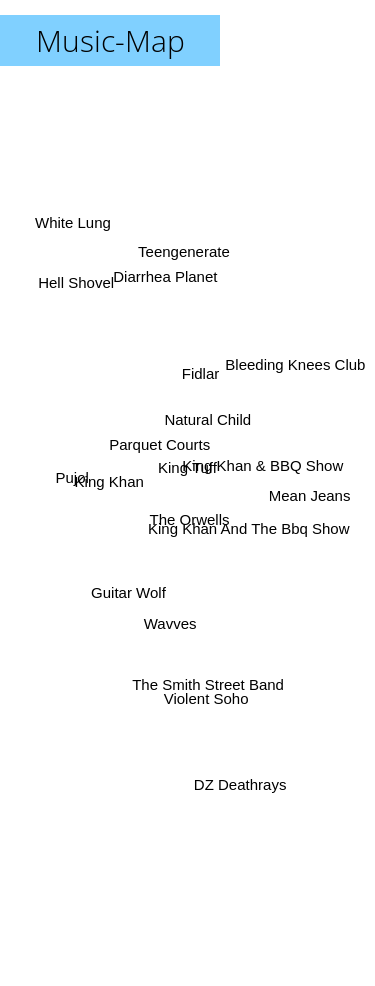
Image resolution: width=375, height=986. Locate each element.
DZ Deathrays (236, 778)
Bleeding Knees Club (292, 362)
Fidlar (200, 357)
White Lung (74, 231)
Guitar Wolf (124, 598)
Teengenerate (186, 238)
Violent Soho (202, 693)
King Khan (112, 486)
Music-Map (110, 40)
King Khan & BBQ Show (268, 470)
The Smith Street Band (207, 663)
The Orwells (195, 522)
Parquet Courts (157, 436)
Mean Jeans (319, 502)
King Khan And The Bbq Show (253, 546)
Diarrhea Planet (164, 279)
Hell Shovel (68, 292)
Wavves (165, 621)
